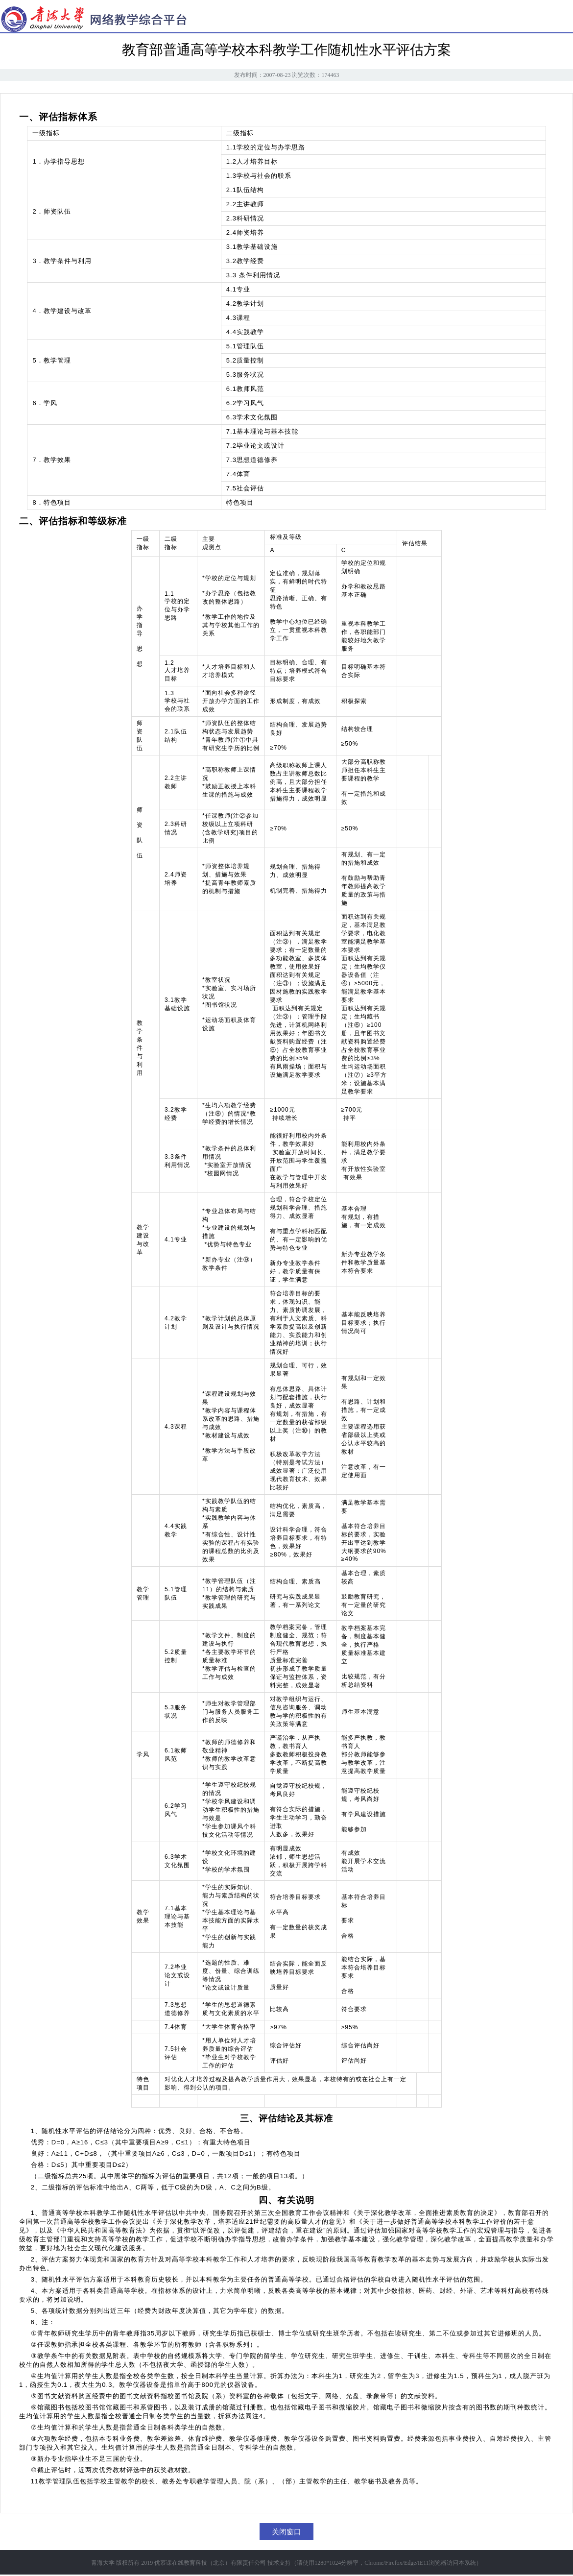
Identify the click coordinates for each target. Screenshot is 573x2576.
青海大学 (103, 2562)
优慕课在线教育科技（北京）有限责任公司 (210, 2562)
